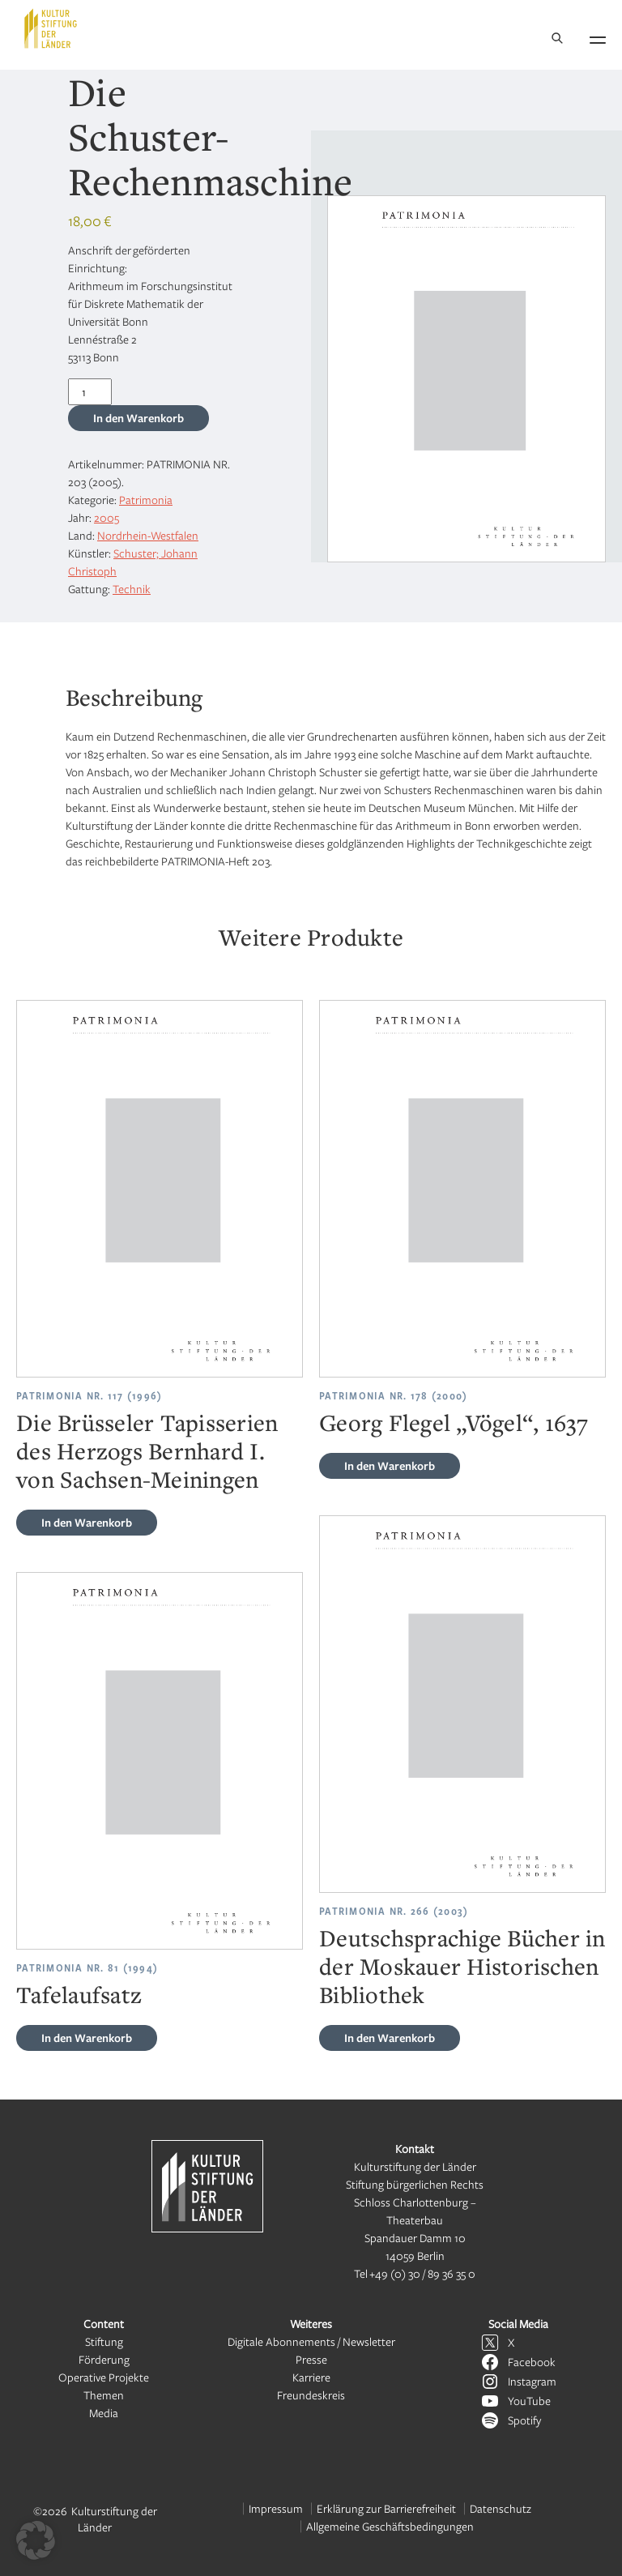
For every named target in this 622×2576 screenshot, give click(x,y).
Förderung (104, 2359)
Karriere (311, 2377)
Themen (103, 2395)
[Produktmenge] (90, 391)
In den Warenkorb (138, 417)
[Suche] (557, 39)
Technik (132, 588)
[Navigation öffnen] (598, 37)
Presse (311, 2359)
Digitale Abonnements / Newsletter (311, 2341)
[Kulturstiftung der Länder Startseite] (50, 28)
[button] (35, 2540)
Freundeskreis (311, 2395)
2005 (106, 517)
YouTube (529, 2400)
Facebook (532, 2361)
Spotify (524, 2420)
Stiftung (104, 2341)
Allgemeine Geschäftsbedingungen (390, 2526)
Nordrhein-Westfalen (147, 535)
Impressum (276, 2508)
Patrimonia (146, 499)
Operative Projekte (103, 2377)
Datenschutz (500, 2508)
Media (103, 2412)
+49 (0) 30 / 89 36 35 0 (422, 2273)
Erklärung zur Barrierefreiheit (386, 2508)
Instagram (532, 2381)
